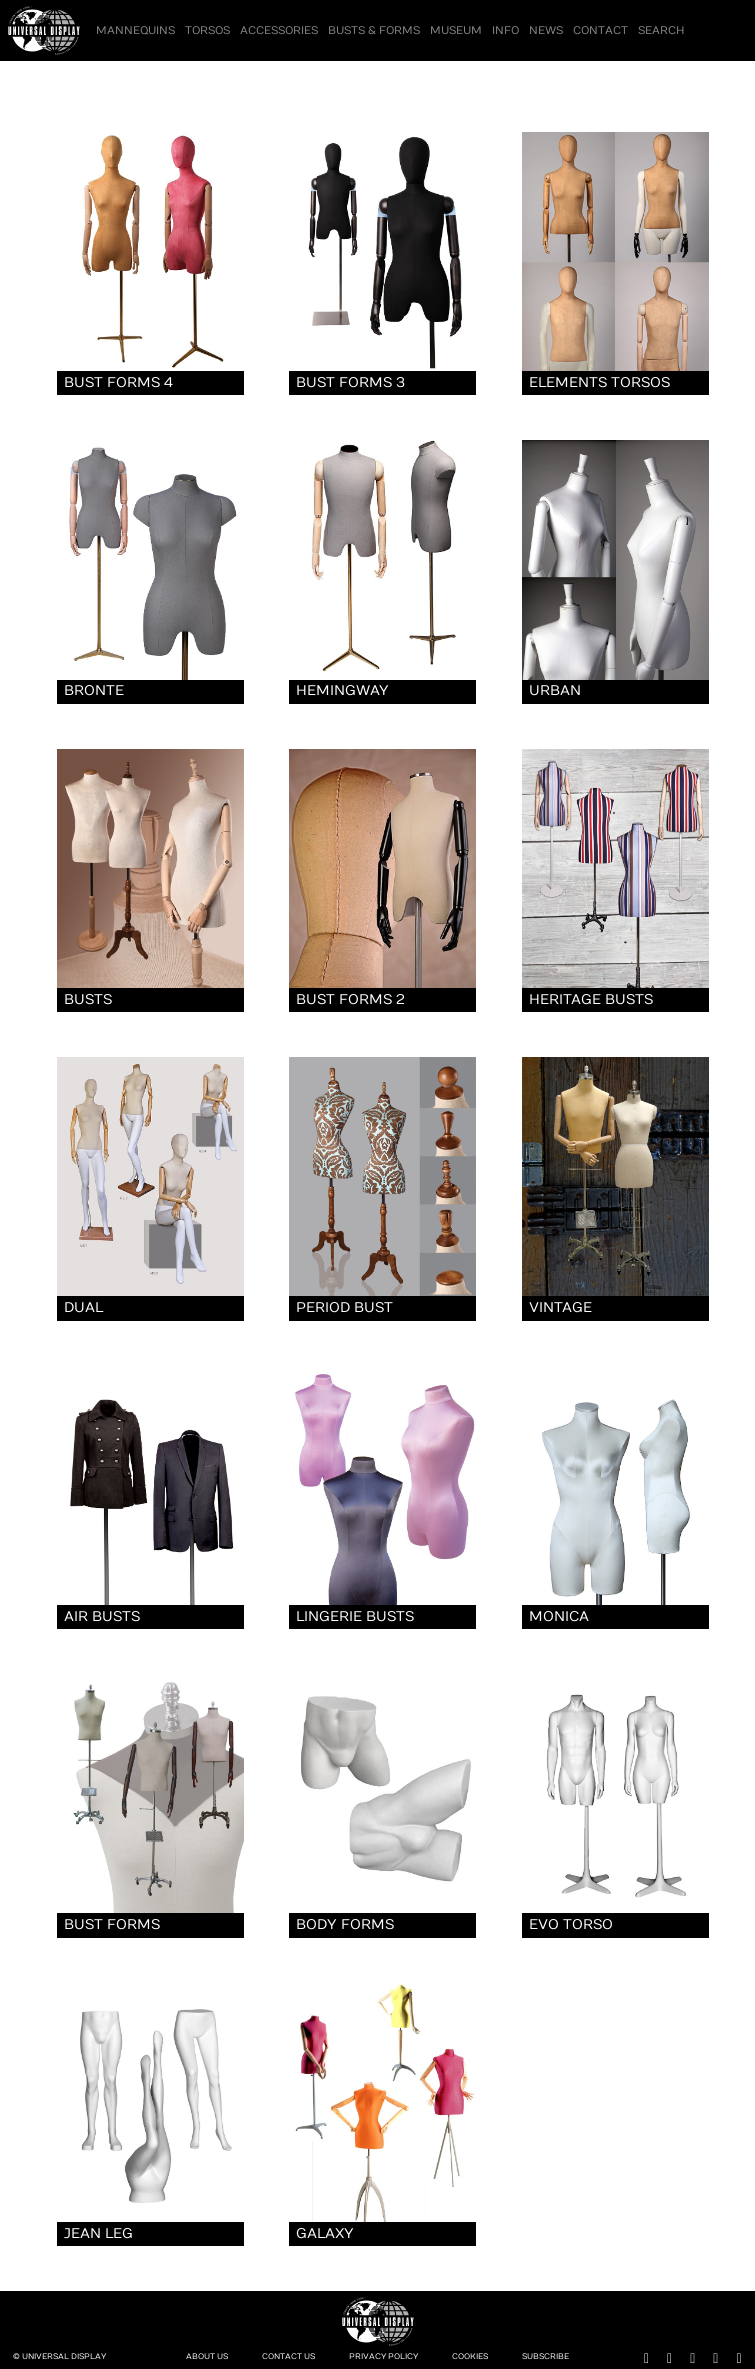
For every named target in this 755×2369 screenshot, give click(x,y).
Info (505, 30)
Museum (456, 30)
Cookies (470, 2356)
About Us (207, 2356)
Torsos (207, 30)
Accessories (279, 30)
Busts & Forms (374, 30)
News (546, 30)
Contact (600, 30)
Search (661, 30)
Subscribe (545, 2356)
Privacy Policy (383, 2356)
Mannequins (135, 30)
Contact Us (288, 2356)
